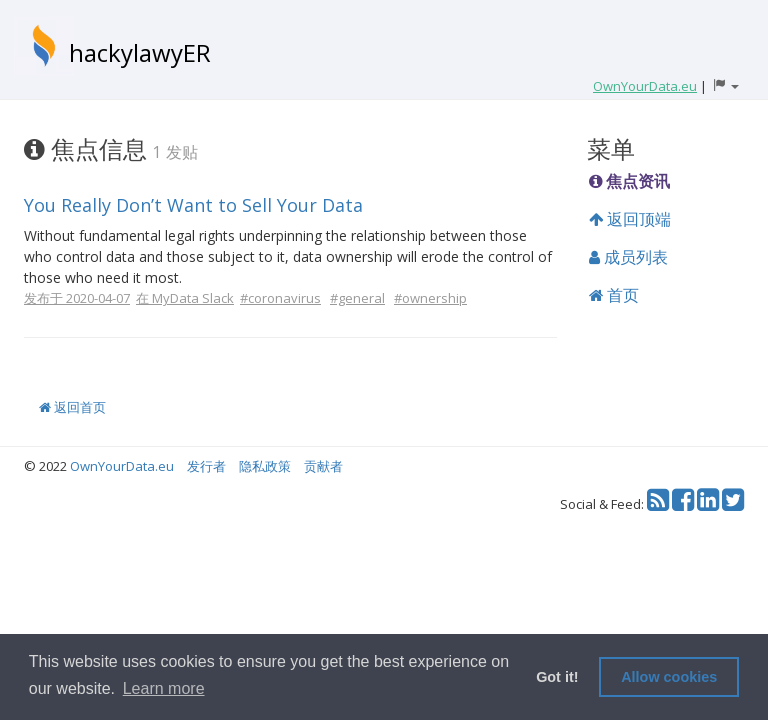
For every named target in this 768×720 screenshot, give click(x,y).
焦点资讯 (629, 181)
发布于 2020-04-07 (77, 298)
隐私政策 (265, 466)
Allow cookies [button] (669, 677)
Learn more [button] (164, 688)
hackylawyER (140, 52)
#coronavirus (280, 298)
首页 (614, 295)
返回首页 (72, 407)
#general (357, 298)
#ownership (430, 298)
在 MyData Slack (185, 298)
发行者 (206, 466)
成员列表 (628, 257)
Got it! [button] (557, 677)
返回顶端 (630, 219)
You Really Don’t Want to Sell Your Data (193, 205)
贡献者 (323, 466)
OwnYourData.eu (122, 466)
